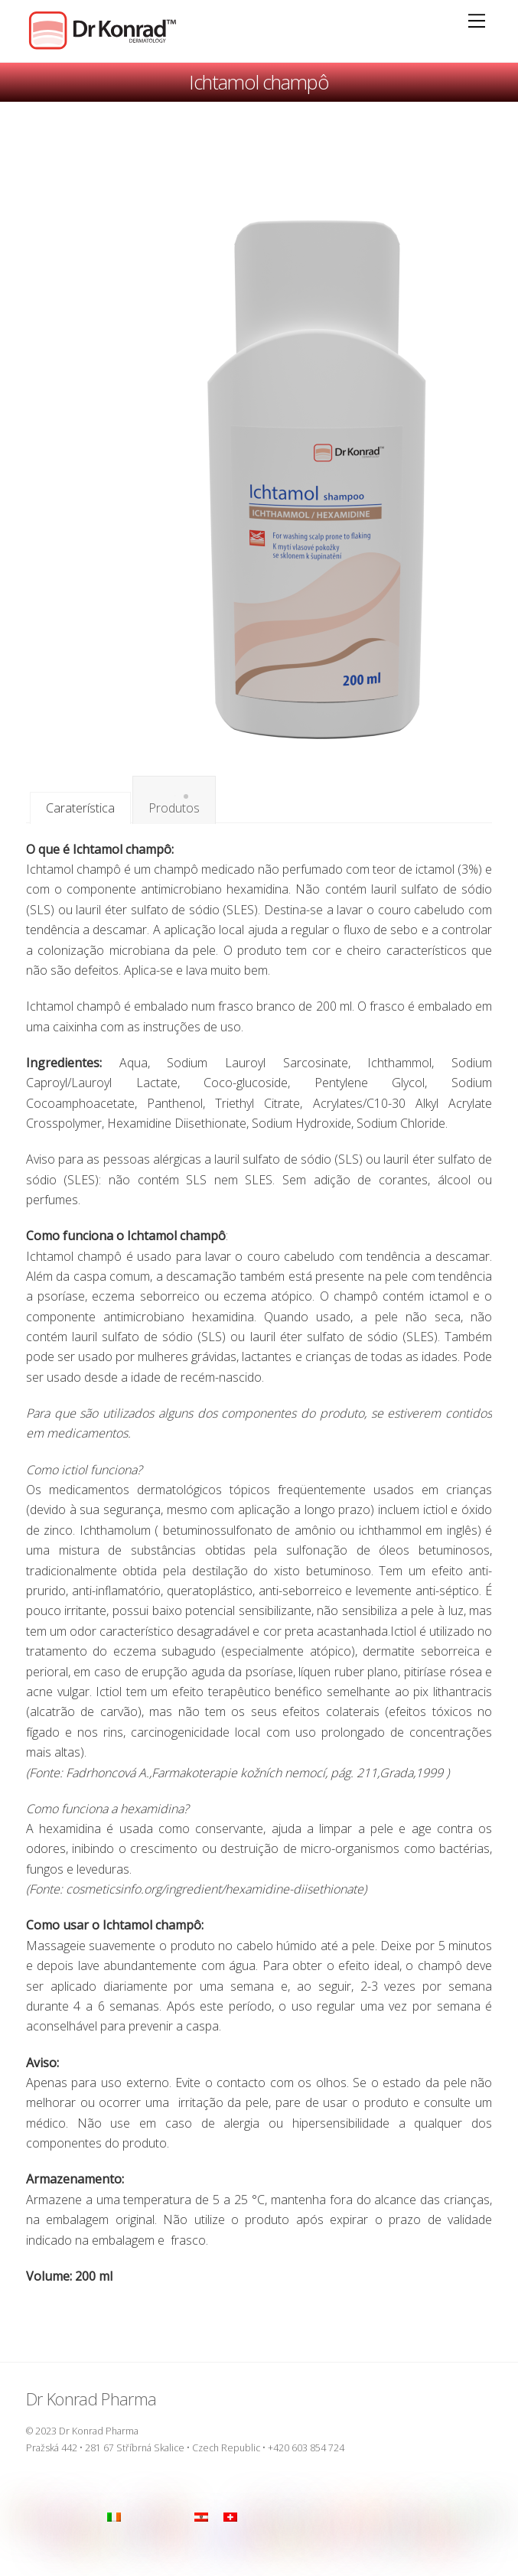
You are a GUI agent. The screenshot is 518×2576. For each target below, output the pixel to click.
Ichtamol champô (259, 82)
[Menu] (476, 20)
